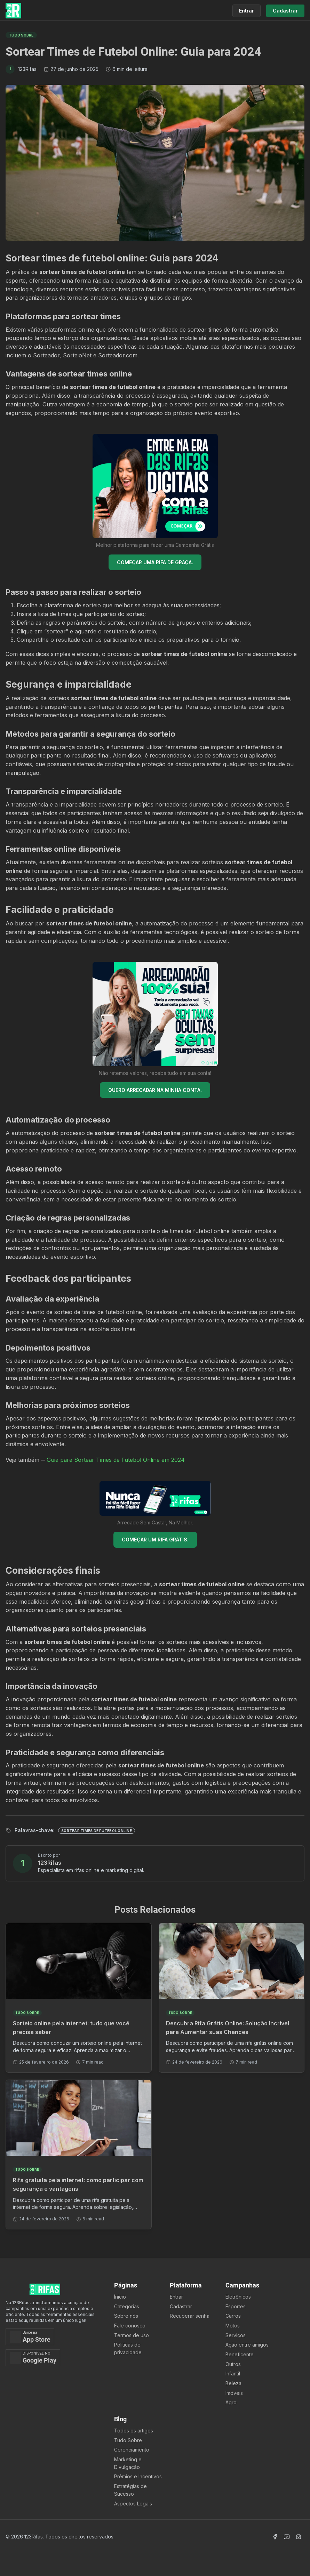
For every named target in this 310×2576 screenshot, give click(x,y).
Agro (231, 2402)
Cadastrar (181, 2306)
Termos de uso (131, 2335)
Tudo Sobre (128, 2440)
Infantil (232, 2373)
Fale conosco (129, 2325)
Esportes (235, 2306)
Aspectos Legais (133, 2503)
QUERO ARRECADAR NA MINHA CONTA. (155, 1090)
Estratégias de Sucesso (130, 2490)
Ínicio (120, 2297)
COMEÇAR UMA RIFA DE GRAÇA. (155, 562)
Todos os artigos (133, 2430)
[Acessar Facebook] (275, 2537)
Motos (232, 2325)
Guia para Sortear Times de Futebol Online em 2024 (116, 1459)
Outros (233, 2364)
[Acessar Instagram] (298, 2537)
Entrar (176, 2297)
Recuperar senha (189, 2316)
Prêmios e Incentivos (138, 2476)
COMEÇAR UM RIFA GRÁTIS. (155, 1539)
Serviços (235, 2335)
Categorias (126, 2306)
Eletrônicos (238, 2297)
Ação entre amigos (247, 2345)
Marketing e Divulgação (128, 2463)
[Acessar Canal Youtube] (287, 2537)
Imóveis (234, 2393)
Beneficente (239, 2354)
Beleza (233, 2383)
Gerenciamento (131, 2450)
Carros (233, 2316)
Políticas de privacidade (128, 2348)
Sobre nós (126, 2316)
